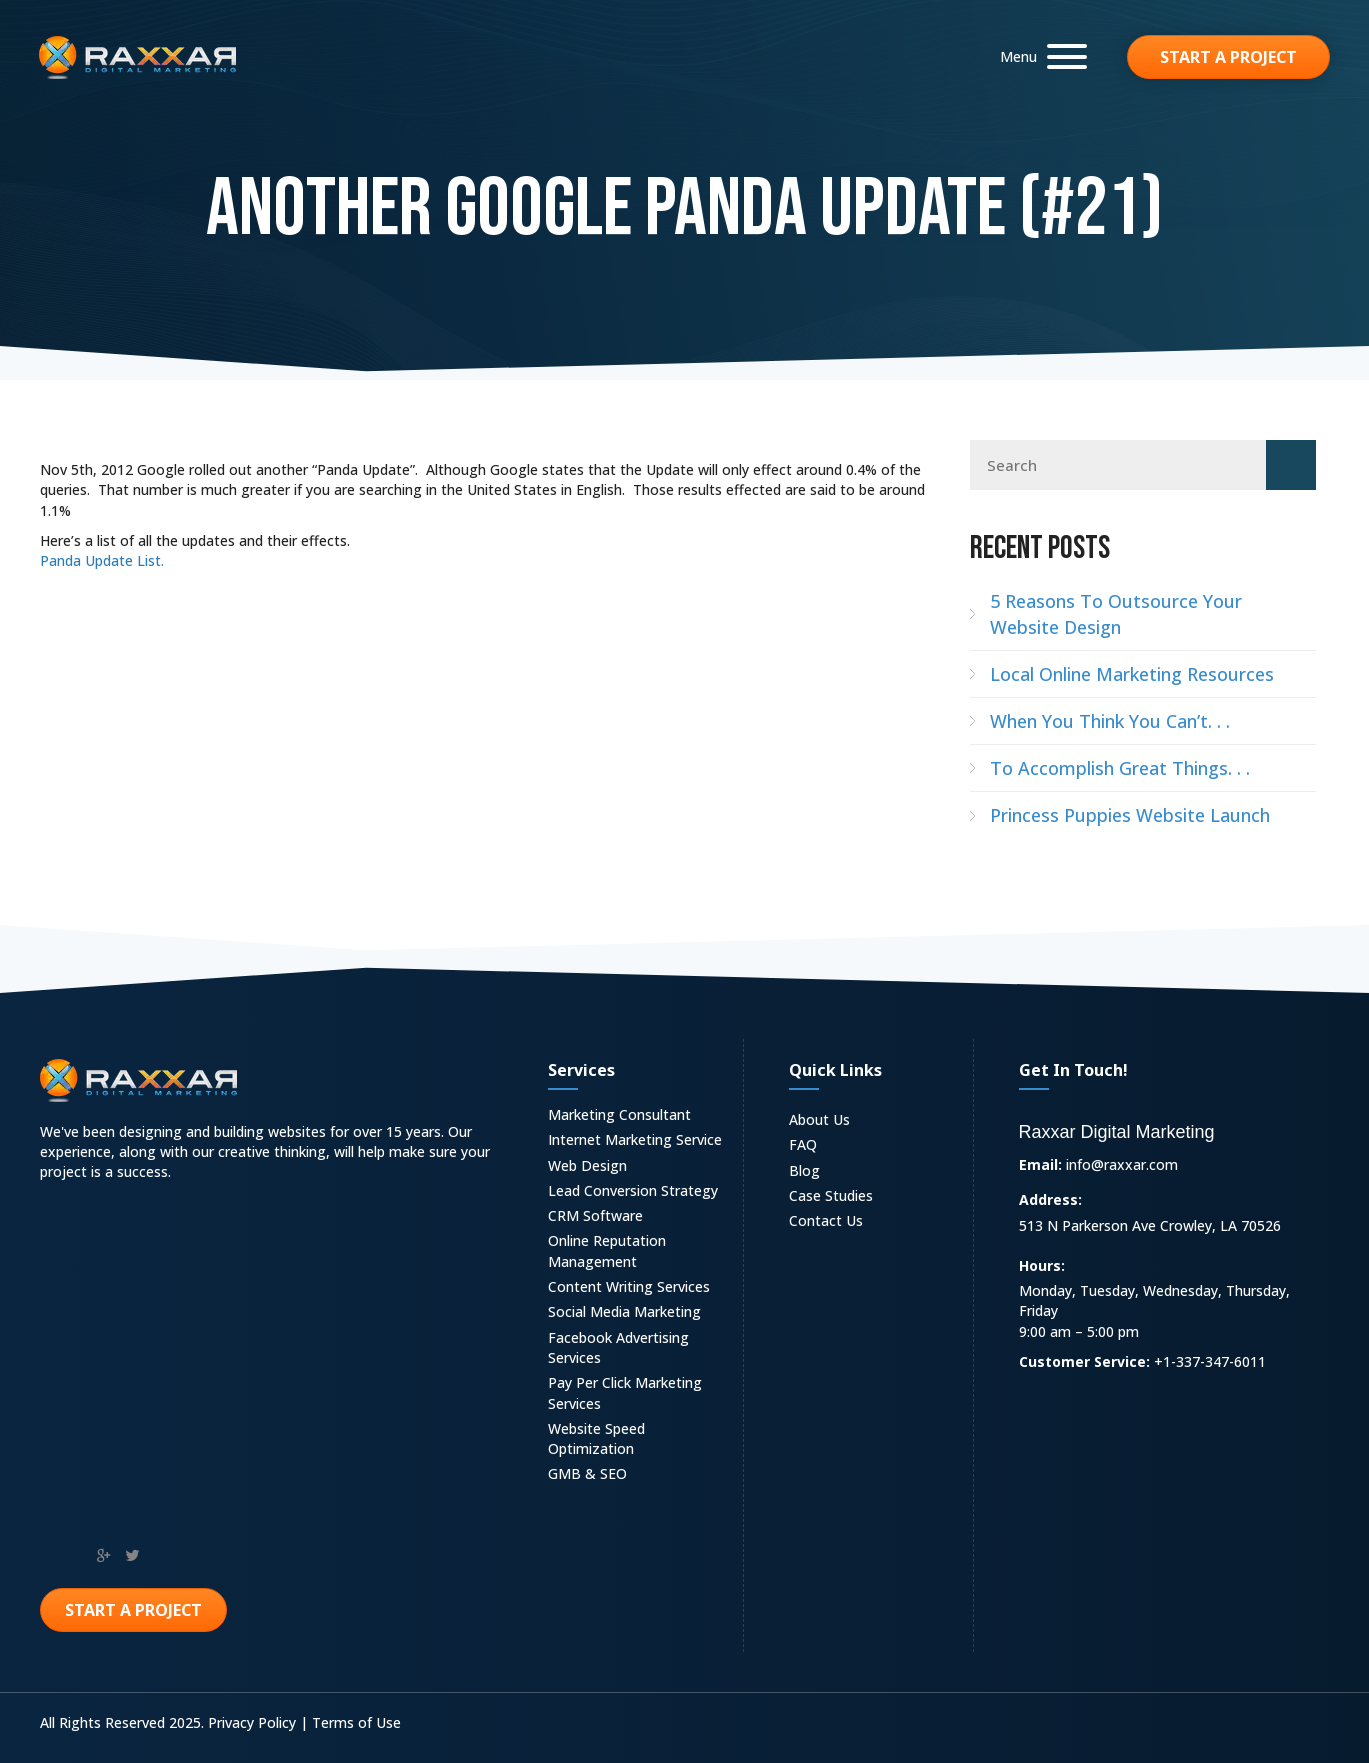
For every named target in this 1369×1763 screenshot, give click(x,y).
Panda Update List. (102, 560)
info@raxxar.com (1122, 1164)
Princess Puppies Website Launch (1130, 815)
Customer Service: (1084, 1361)
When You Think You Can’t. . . (1110, 721)
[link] (635, 1117)
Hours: (1042, 1265)
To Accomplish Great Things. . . (1120, 768)
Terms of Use (356, 1722)
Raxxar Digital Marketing (1117, 1132)
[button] (1038, 56)
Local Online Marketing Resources (1132, 674)
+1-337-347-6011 (1210, 1361)
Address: (1050, 1199)
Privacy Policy (252, 1722)
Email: (1040, 1164)
